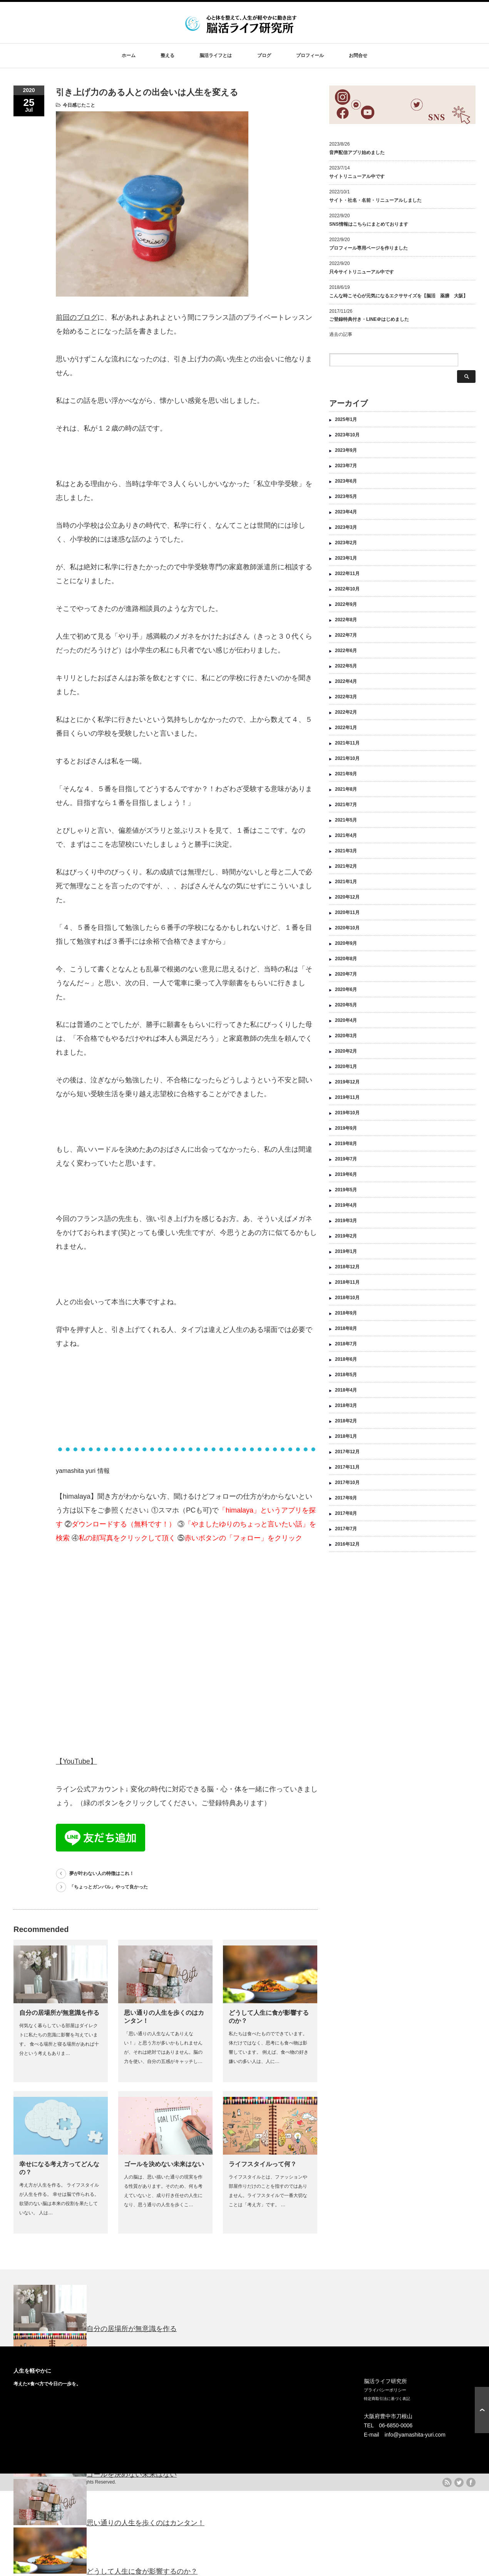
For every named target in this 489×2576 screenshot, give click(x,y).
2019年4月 (346, 1192)
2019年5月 (346, 1177)
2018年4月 (346, 1377)
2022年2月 (346, 699)
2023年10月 (347, 422)
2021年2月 (346, 853)
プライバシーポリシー (385, 2390)
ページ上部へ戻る (482, 2410)
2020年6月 (346, 976)
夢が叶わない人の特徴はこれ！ (101, 1873)
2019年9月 (346, 1115)
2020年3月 (346, 1023)
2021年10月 (347, 745)
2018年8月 (346, 1315)
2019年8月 (346, 1131)
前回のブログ (76, 317)
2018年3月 (346, 1392)
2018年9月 (346, 1300)
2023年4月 (346, 499)
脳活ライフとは (215, 55)
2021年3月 (346, 838)
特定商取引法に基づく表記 (387, 2399)
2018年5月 (346, 1362)
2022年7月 (346, 622)
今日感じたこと (79, 105)
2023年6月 (346, 468)
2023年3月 (346, 514)
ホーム (129, 55)
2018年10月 (347, 1285)
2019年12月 (347, 1069)
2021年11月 (347, 730)
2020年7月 (346, 961)
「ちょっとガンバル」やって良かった (108, 1887)
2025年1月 (346, 406)
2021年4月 (346, 822)
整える (167, 55)
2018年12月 (347, 1254)
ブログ (264, 55)
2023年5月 (346, 483)
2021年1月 (346, 869)
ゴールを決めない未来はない (164, 2164)
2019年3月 (346, 1208)
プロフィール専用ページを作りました (368, 248)
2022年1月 (346, 715)
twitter (459, 2482)
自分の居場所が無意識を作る (59, 2012)
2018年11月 (347, 1269)
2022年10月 (347, 576)
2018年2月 (346, 1408)
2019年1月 (346, 1238)
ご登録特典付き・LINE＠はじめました (369, 319)
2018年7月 (346, 1331)
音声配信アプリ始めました (357, 152)
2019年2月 (346, 1223)
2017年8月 (346, 1500)
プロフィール (310, 55)
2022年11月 (347, 561)
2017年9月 (346, 1485)
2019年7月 (346, 1146)
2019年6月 (346, 1161)
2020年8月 (346, 946)
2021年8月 (346, 776)
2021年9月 (346, 761)
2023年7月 (346, 453)
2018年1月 (346, 1423)
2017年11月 (347, 1454)
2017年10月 (347, 1469)
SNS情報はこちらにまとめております (368, 224)
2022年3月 (346, 684)
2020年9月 (346, 930)
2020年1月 (346, 1054)
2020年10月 (347, 915)
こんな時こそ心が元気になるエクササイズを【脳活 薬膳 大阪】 (398, 296)
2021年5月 (346, 807)
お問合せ (358, 55)
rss (447, 2482)
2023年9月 (346, 437)
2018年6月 (346, 1346)
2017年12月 (347, 1439)
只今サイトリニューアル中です (361, 272)
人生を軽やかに (32, 2371)
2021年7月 (346, 792)
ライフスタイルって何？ (262, 2164)
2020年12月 (347, 884)
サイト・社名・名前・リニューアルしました (375, 200)
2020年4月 (346, 1007)
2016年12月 (347, 1531)
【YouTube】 (76, 1761)
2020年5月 (346, 992)
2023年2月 (346, 530)
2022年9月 (346, 591)
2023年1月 (346, 545)
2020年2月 (346, 1038)
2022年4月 (346, 668)
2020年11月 (347, 899)
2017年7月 (346, 1516)
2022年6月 (346, 638)
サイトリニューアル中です (357, 176)
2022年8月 (346, 607)
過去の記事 (340, 334)
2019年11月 (347, 1084)
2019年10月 (347, 1100)
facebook (471, 2482)
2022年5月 (346, 653)
